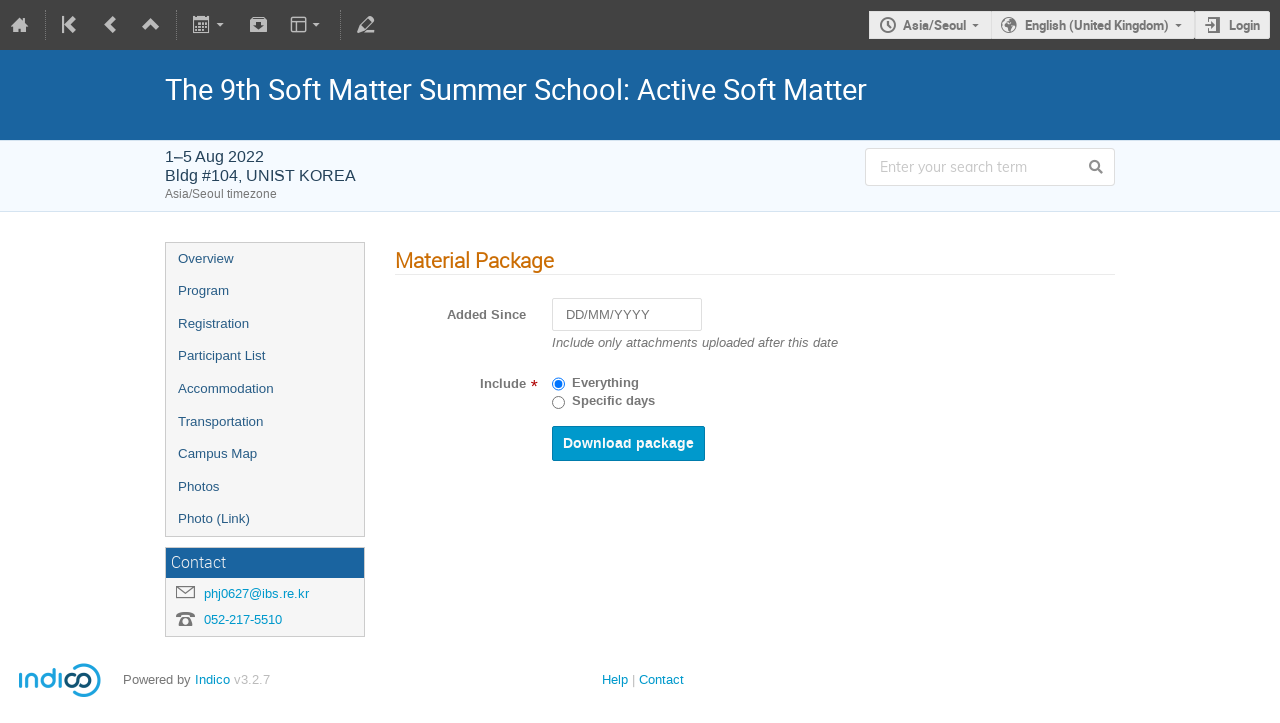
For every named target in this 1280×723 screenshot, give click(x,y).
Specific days (613, 401)
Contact (661, 679)
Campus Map (217, 453)
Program (203, 290)
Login (1244, 25)
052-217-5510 (243, 619)
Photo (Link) (214, 518)
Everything (605, 383)
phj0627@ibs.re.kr (256, 593)
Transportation (220, 421)
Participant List (221, 355)
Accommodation (226, 388)
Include (503, 384)
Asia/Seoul (934, 25)
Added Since (486, 315)
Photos (199, 486)
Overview (206, 258)
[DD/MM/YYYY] (627, 314)
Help (615, 679)
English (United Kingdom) (1097, 25)
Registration (213, 323)
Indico (212, 679)
